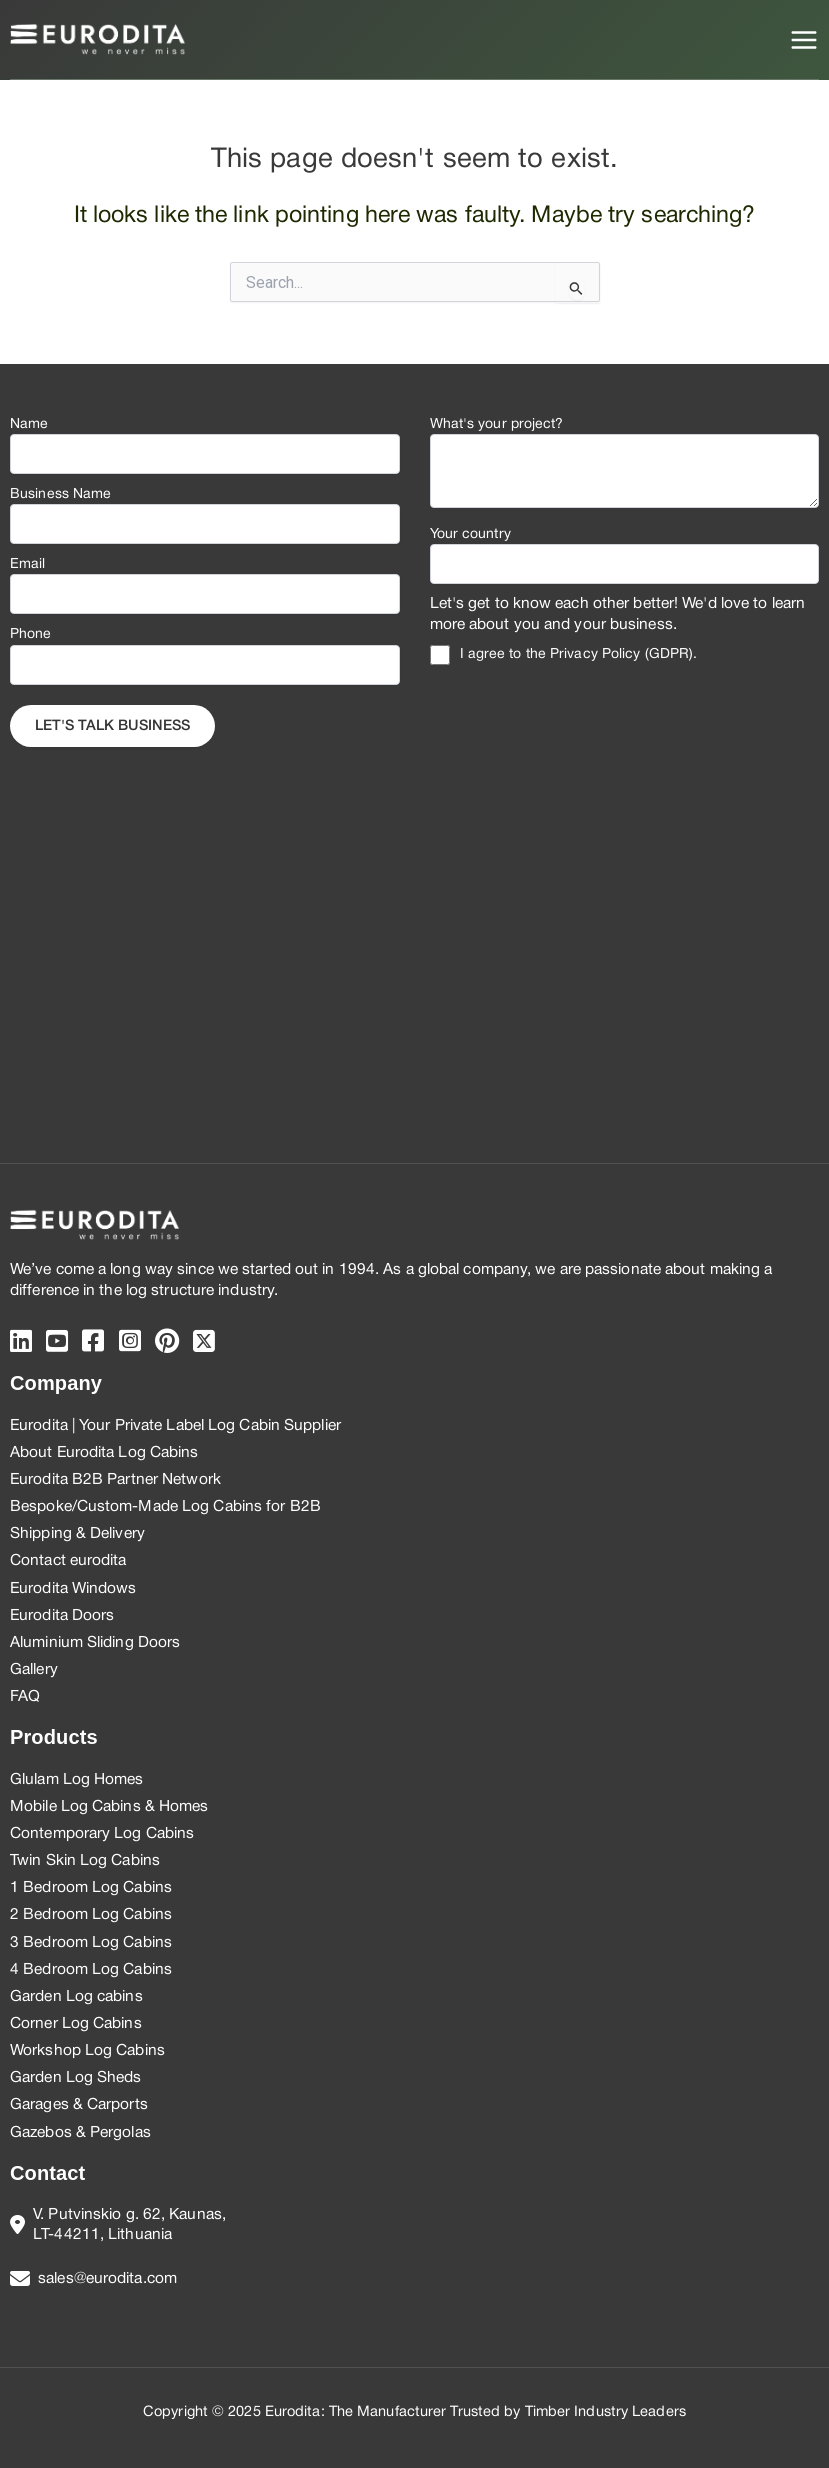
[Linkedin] (21, 1343)
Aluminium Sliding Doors (95, 1643)
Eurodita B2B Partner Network (115, 1480)
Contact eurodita (68, 1561)
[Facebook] (93, 1343)
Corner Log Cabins (76, 2024)
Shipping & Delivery (77, 1534)
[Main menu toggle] (804, 40)
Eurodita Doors (62, 1616)
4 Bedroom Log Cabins (91, 1970)
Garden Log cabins (76, 1997)
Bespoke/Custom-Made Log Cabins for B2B (165, 1507)
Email (28, 564)
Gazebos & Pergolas (80, 2133)
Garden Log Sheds (76, 2078)
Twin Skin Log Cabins (85, 1861)
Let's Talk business (112, 726)
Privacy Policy (595, 654)
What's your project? (497, 424)
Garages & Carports (79, 2105)
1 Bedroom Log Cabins (91, 1888)
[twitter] (204, 1343)
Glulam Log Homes (77, 1780)
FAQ (25, 1697)
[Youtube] (57, 1343)
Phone (31, 634)
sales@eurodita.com (107, 2279)
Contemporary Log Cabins (102, 1834)
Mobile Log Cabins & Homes (109, 1807)
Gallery (34, 1670)
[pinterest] (167, 1343)
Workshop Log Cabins (87, 2051)
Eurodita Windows (73, 1589)
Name (29, 424)
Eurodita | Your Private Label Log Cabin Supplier (175, 1426)
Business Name (60, 494)
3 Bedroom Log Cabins (91, 1943)
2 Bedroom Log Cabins (91, 1915)
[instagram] (130, 1343)
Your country (470, 534)
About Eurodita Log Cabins (104, 1453)
